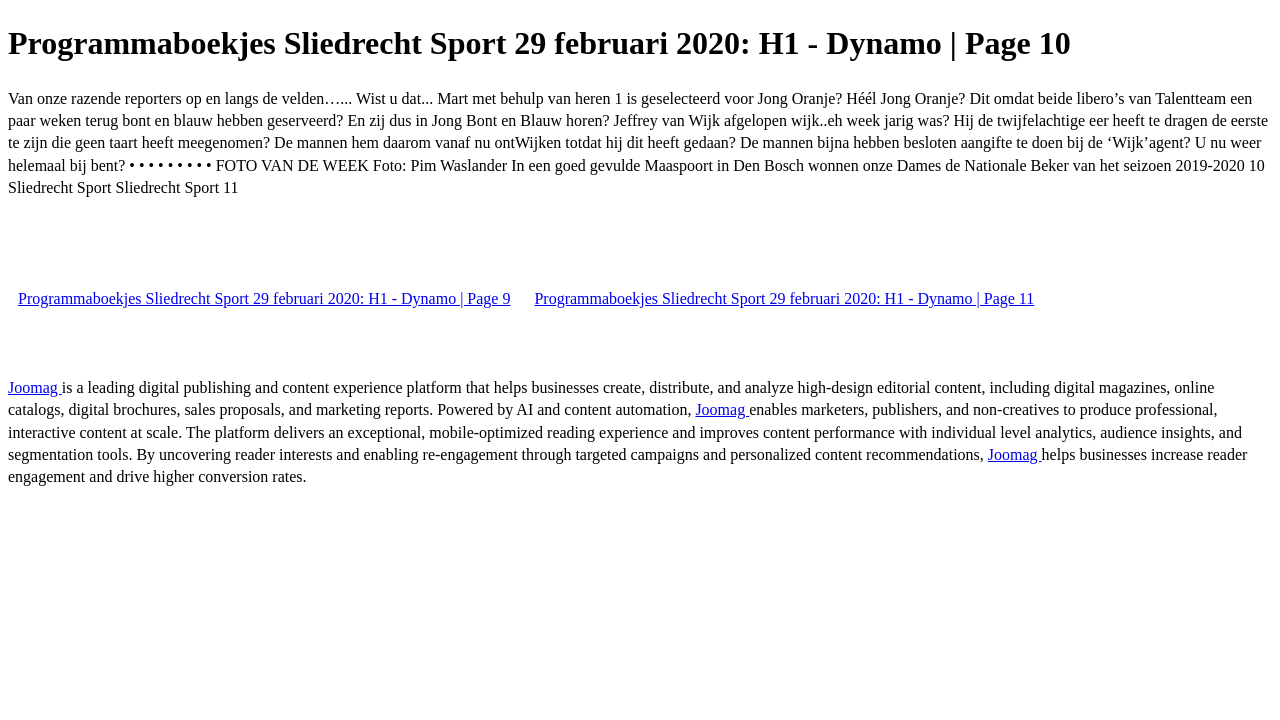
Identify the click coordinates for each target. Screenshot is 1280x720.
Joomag (35, 387)
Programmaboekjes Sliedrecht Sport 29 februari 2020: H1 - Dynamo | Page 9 (264, 298)
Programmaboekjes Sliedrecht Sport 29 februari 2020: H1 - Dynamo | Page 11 (784, 298)
